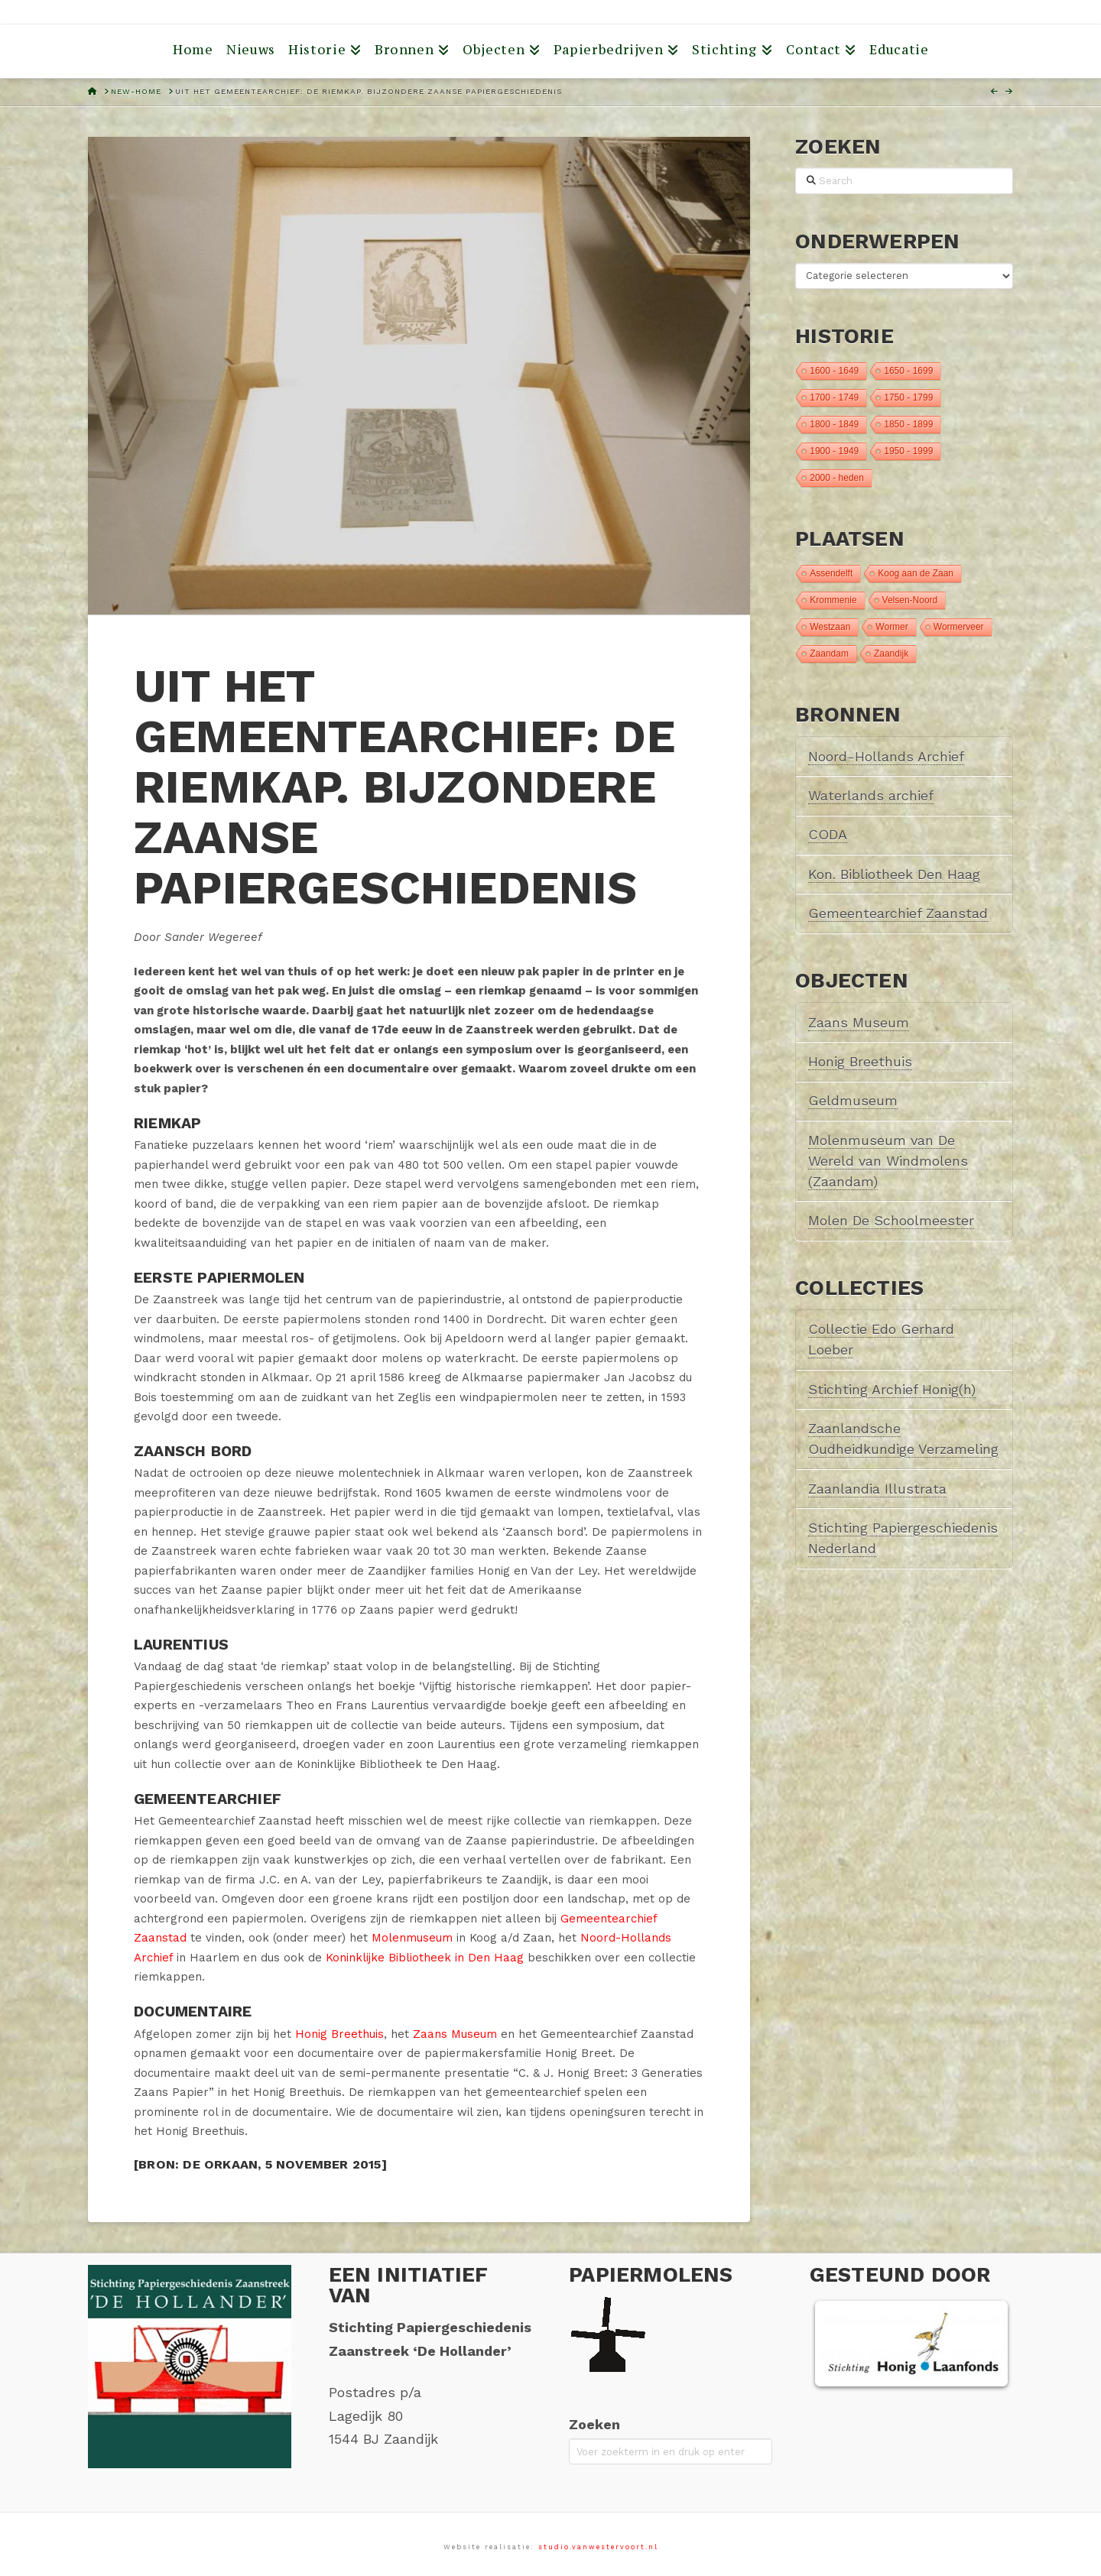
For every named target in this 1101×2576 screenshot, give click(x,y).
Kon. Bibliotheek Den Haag (894, 874)
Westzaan (830, 626)
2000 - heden (837, 477)
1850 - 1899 (908, 424)
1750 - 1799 (908, 397)
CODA (827, 834)
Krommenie (833, 600)
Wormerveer (959, 626)
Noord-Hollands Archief (886, 756)
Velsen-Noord (910, 600)
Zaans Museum (455, 2034)
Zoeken (594, 2424)
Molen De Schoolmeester (891, 1220)
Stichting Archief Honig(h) (892, 1389)
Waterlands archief (871, 795)
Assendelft (831, 573)
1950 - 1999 (908, 451)
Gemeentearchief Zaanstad (898, 913)
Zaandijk (891, 653)
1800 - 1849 (834, 424)
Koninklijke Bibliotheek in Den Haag (425, 1957)
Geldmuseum (853, 1100)
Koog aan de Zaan (915, 573)
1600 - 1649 (834, 370)
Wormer (891, 626)
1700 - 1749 (834, 397)
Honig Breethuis (339, 2034)
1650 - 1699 (908, 370)
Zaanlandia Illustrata (877, 1489)
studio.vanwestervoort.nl (598, 2547)
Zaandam (829, 653)
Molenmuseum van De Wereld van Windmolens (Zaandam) (888, 1160)
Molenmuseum (412, 1938)
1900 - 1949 (834, 451)
